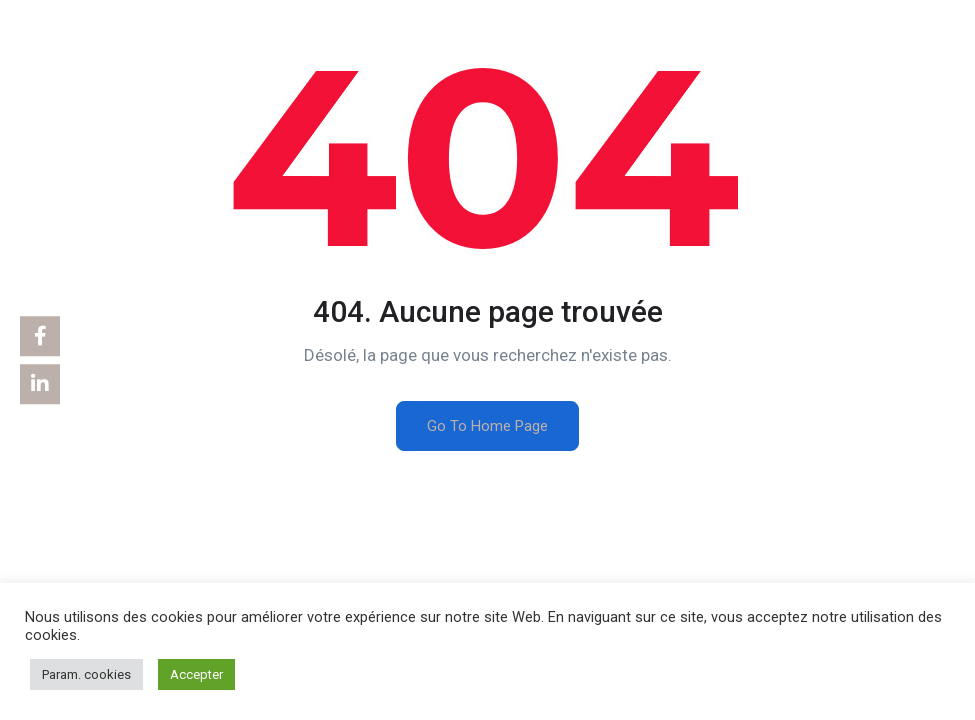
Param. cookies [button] (86, 674)
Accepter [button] (196, 674)
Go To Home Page (487, 426)
